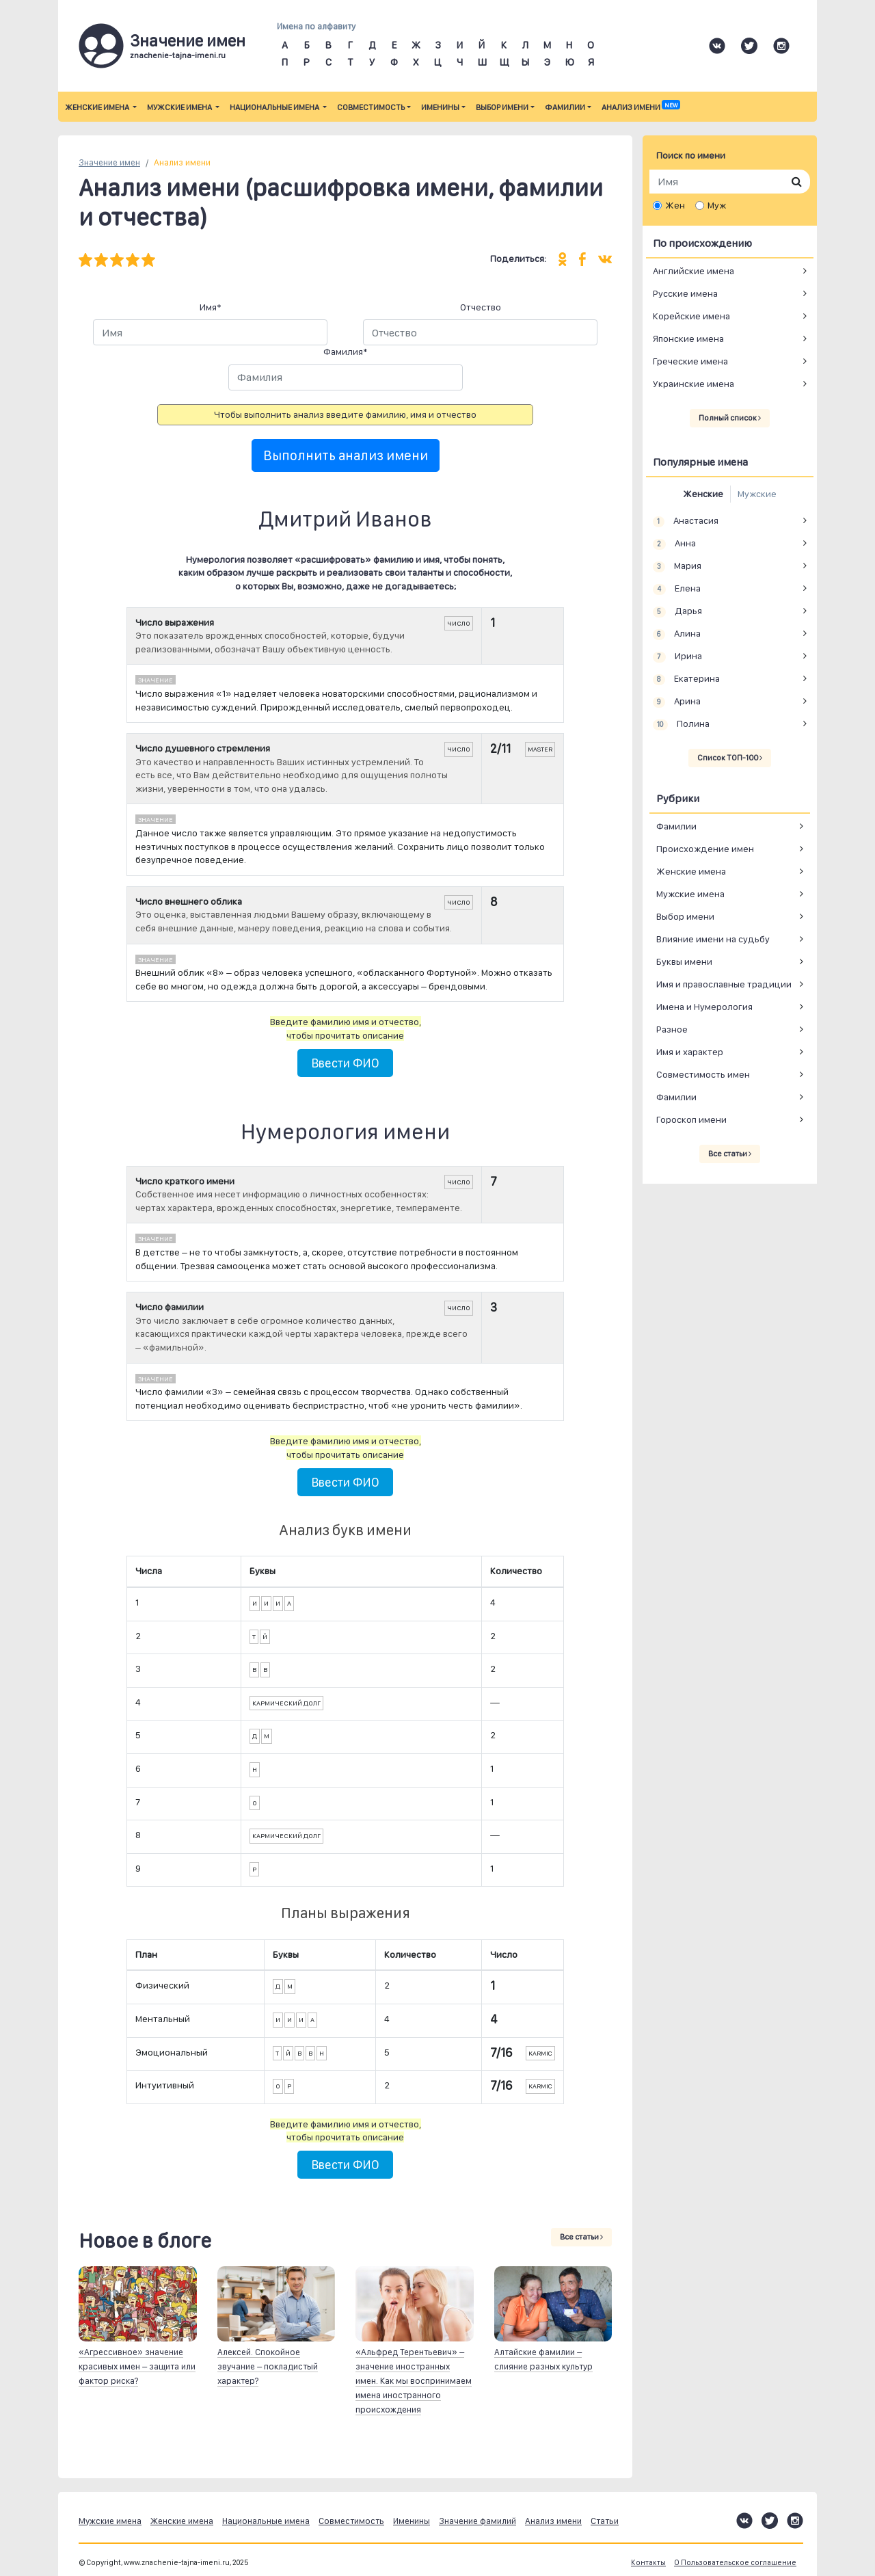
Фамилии (565, 107)
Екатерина (686, 679)
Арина (677, 701)
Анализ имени (640, 107)
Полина (681, 724)
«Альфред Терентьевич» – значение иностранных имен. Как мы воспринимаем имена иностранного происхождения (413, 2381)
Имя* (210, 307)
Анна (674, 543)
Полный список (730, 418)
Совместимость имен (703, 1074)
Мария (677, 566)
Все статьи (581, 2237)
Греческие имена (690, 361)
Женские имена (98, 107)
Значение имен (109, 162)
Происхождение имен (705, 848)
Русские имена (685, 293)
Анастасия (685, 521)
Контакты (648, 2562)
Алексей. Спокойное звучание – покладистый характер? (267, 2366)
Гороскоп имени (691, 1119)
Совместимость (371, 107)
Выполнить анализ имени (345, 455)
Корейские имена (691, 315)
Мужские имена (180, 107)
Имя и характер (689, 1051)
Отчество (480, 307)
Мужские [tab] (757, 493)
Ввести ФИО (345, 1063)
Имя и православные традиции (724, 984)
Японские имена (688, 338)
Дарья (677, 611)
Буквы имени (684, 961)
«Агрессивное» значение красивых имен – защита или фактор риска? (137, 2366)
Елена (677, 589)
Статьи (605, 2521)
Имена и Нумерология (704, 1006)
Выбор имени (502, 107)
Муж (717, 205)
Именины (440, 107)
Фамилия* (345, 351)
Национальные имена (275, 107)
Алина (677, 634)
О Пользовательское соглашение (735, 2562)
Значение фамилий (477, 2521)
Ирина (677, 656)
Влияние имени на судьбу (713, 938)
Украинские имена (693, 383)
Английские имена (693, 270)
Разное (672, 1029)
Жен (675, 205)
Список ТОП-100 (729, 757)
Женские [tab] (703, 493)
